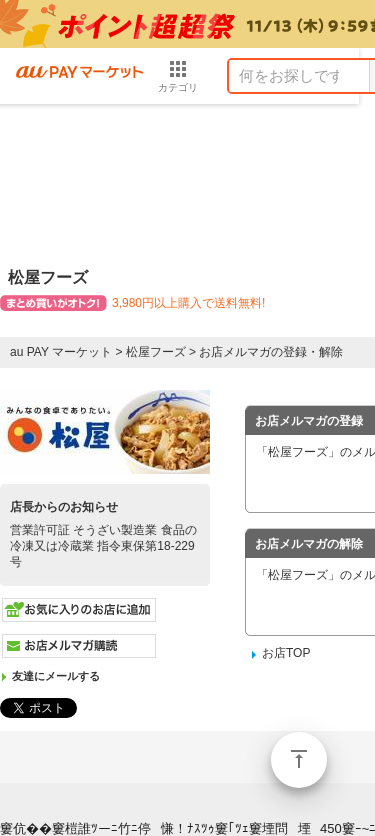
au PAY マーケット (61, 352)
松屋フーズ (156, 352)
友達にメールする (56, 676)
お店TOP (286, 653)
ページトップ (299, 760)
